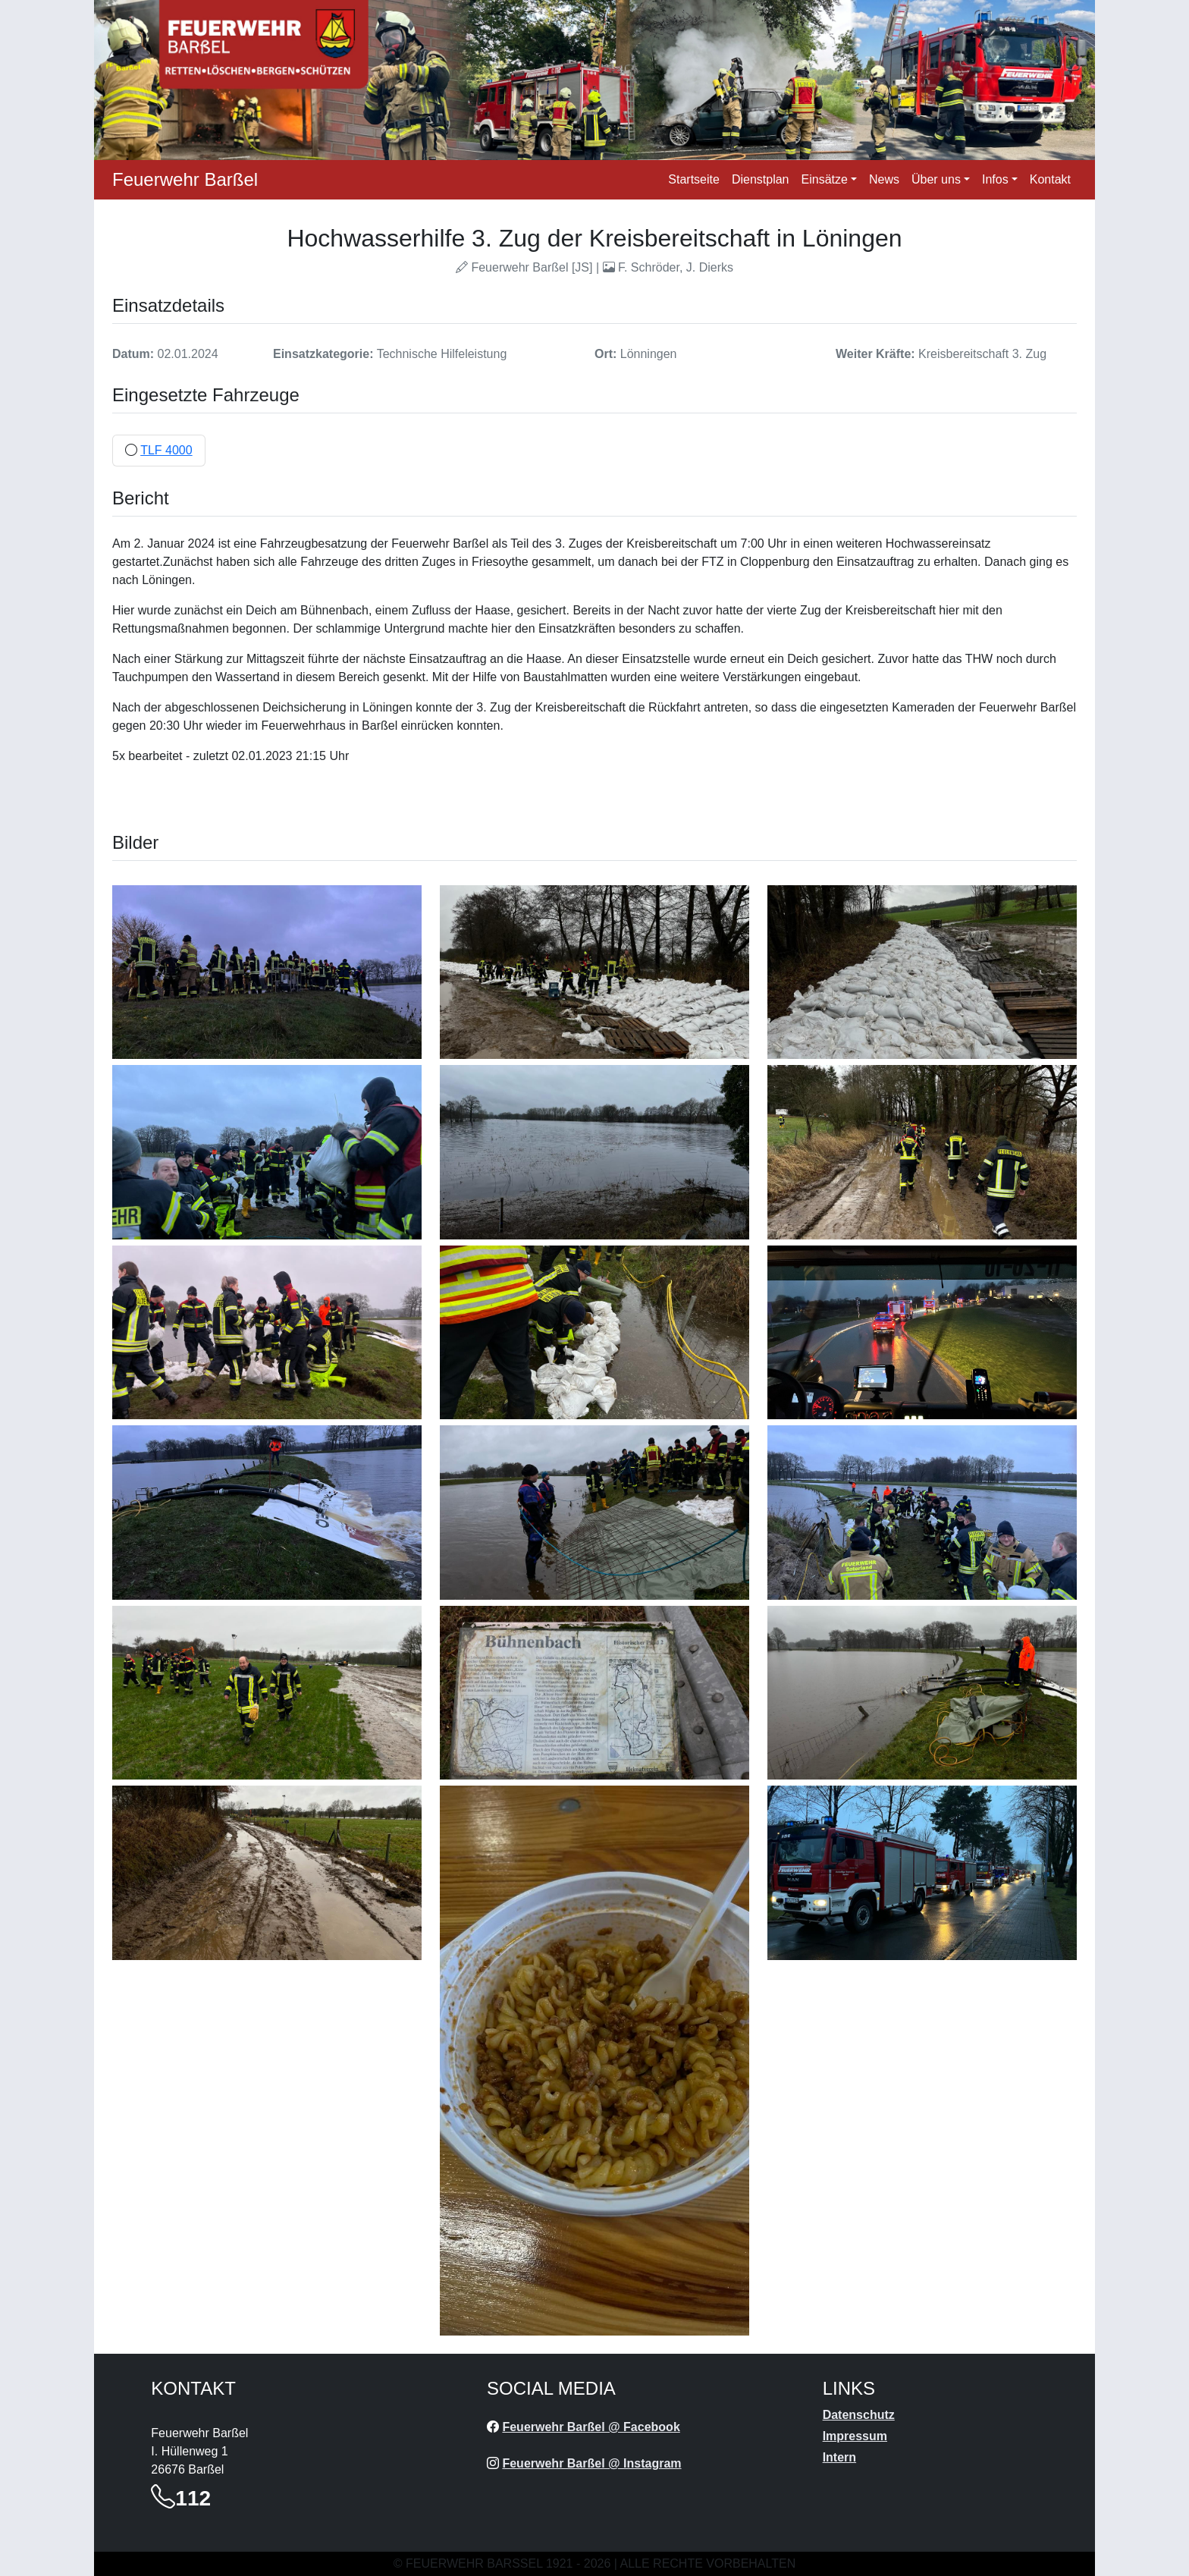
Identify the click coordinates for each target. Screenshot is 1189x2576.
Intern (839, 2457)
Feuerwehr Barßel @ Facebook (590, 2426)
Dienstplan (760, 179)
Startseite (694, 179)
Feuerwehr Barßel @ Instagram (591, 2463)
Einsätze (825, 179)
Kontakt (1050, 179)
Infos (995, 179)
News (884, 179)
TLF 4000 (166, 450)
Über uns (936, 179)
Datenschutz (859, 2414)
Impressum (855, 2436)
